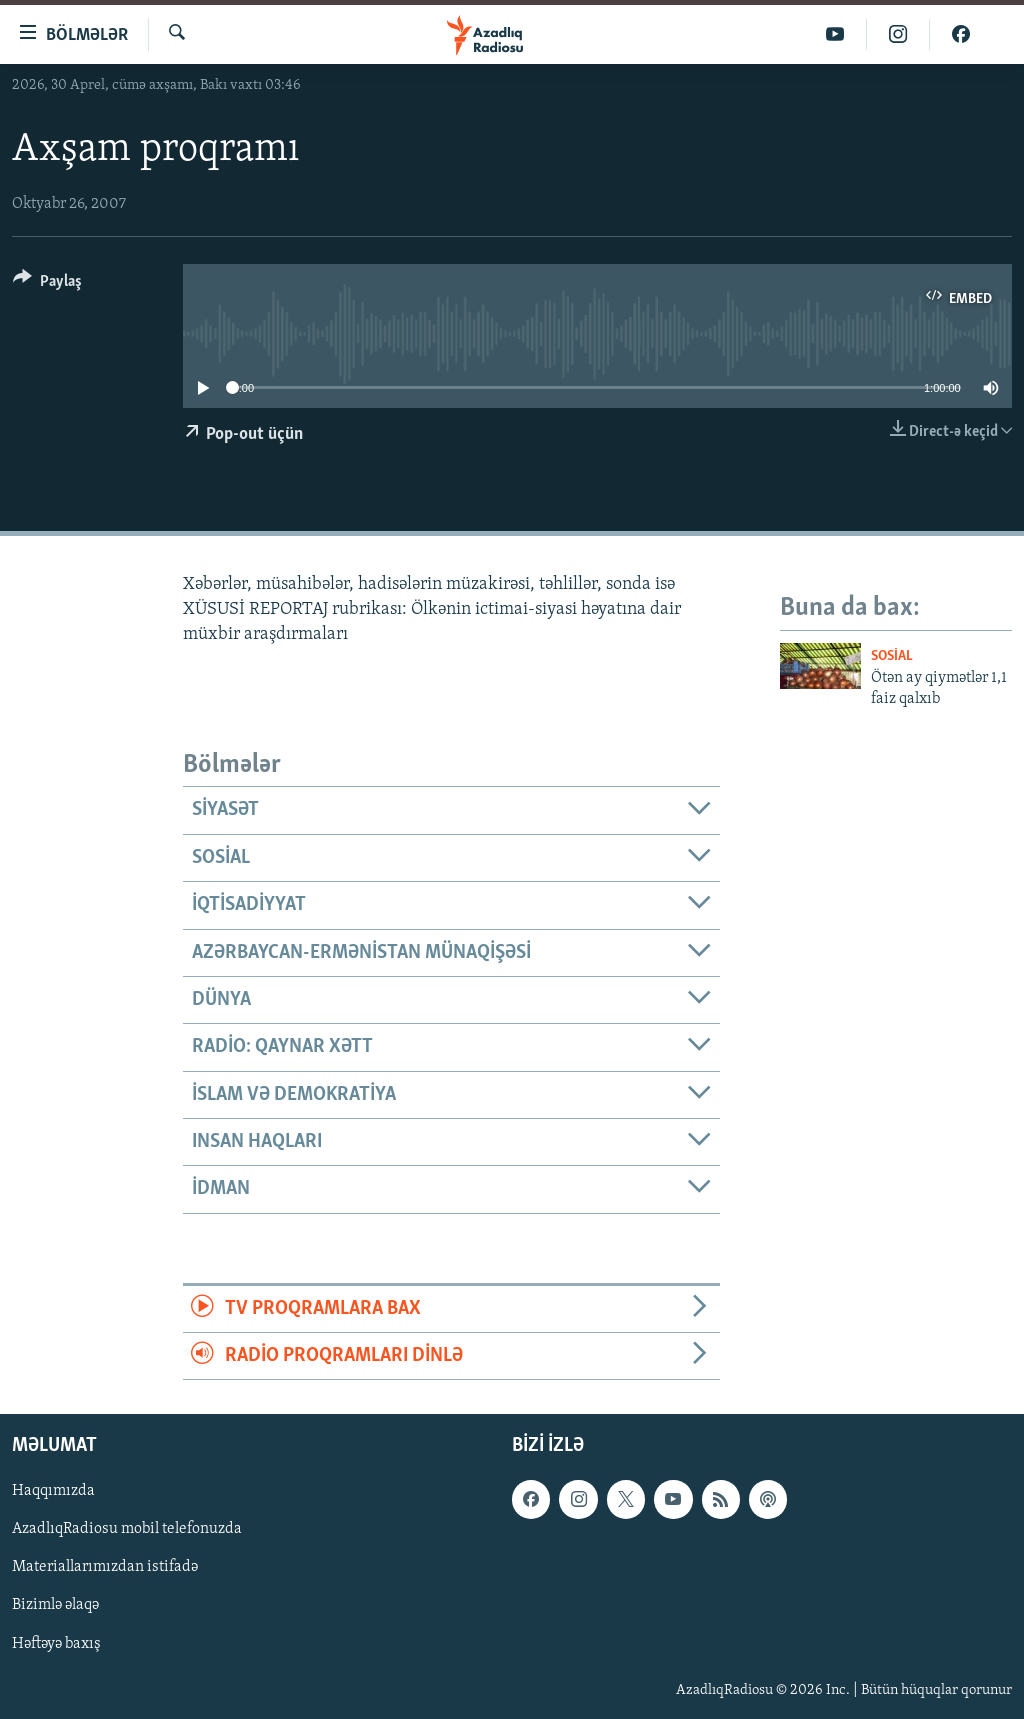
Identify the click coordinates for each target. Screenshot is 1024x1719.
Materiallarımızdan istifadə (105, 1568)
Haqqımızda (53, 1492)
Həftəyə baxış (56, 1644)
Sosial (892, 656)
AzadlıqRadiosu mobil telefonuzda (127, 1530)
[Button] (47, 284)
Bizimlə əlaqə (55, 1606)
